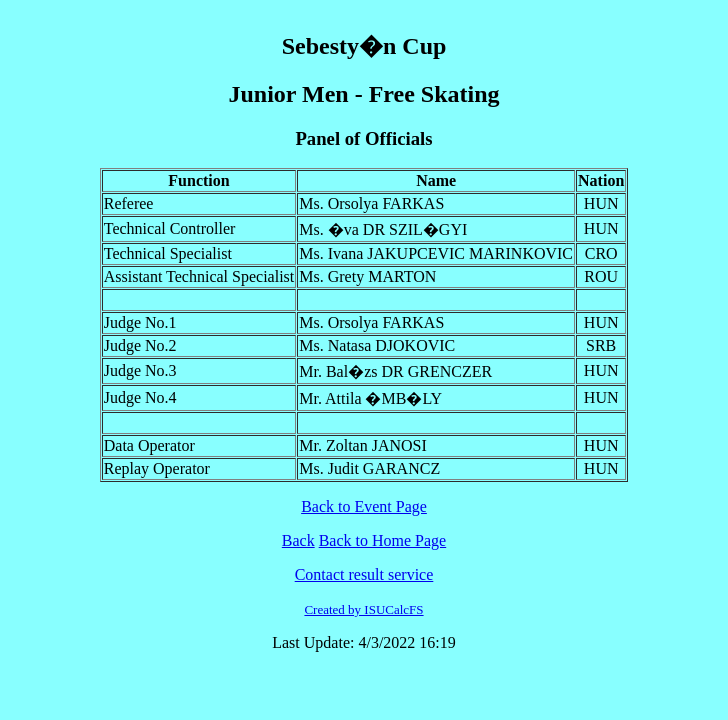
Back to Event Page (364, 506)
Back (298, 540)
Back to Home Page (383, 540)
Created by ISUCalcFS (363, 609)
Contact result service (364, 574)
